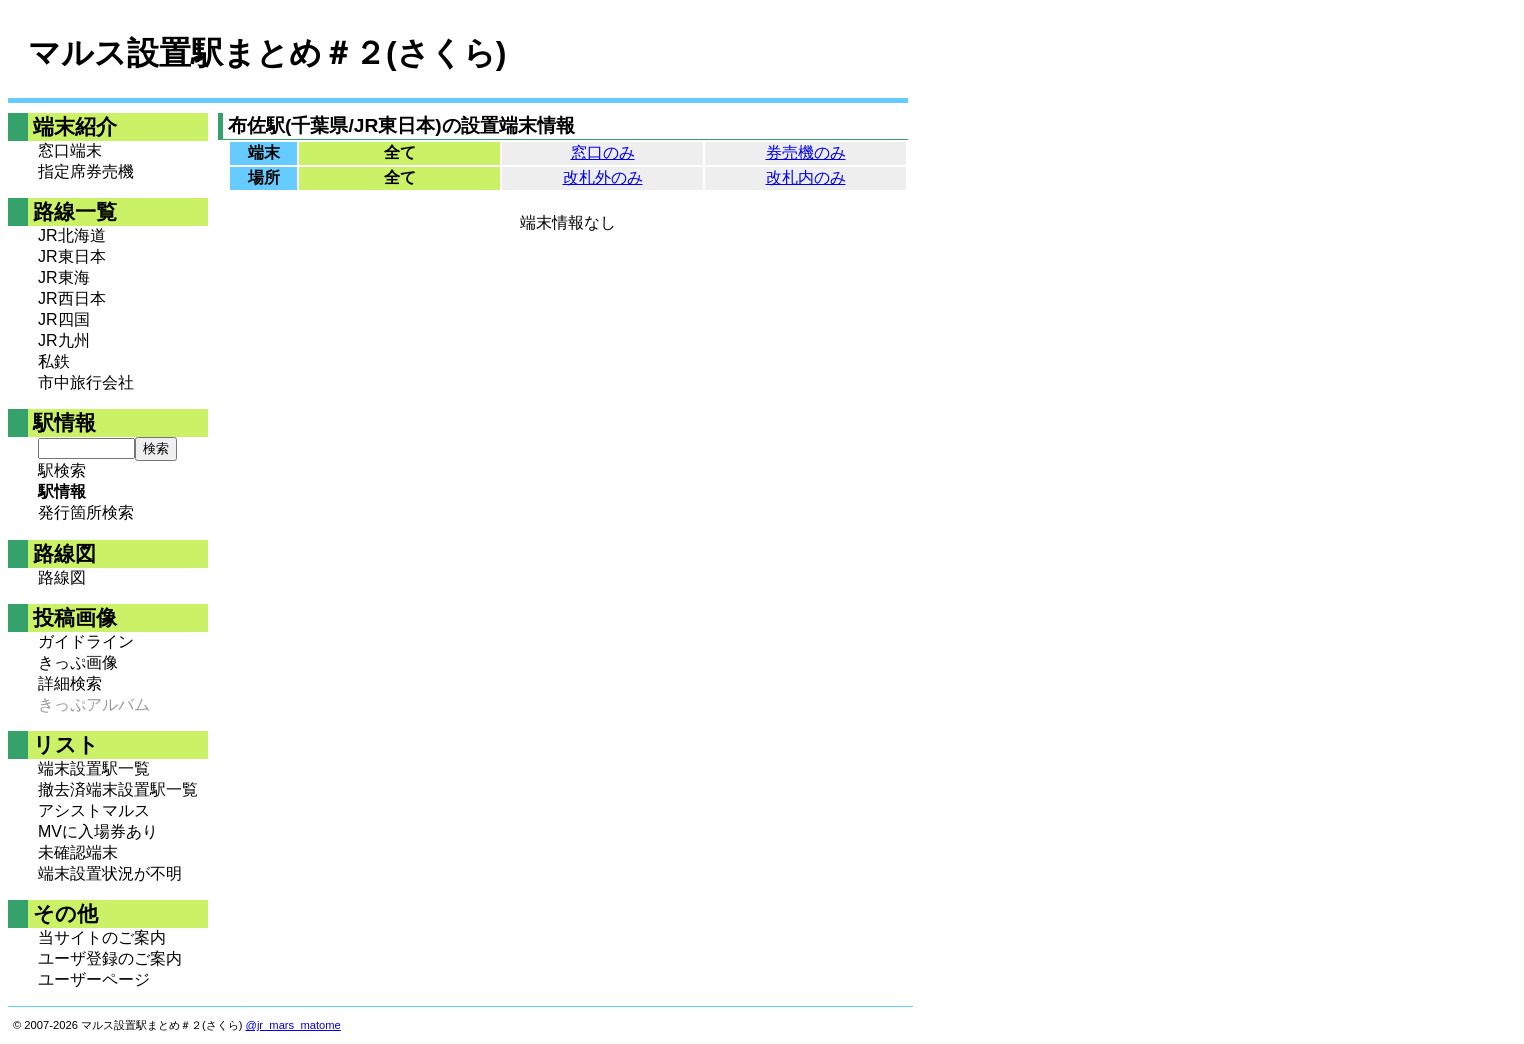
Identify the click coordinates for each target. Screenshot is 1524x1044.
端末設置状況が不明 (110, 873)
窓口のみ (603, 152)
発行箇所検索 (86, 512)
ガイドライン (86, 641)
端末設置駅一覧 (94, 768)
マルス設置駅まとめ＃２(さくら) (267, 53)
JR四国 (64, 319)
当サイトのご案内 (102, 937)
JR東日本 (72, 256)
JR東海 (64, 277)
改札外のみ (603, 177)
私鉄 (54, 361)
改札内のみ (806, 177)
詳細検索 (70, 683)
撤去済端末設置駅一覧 (118, 789)
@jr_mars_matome (293, 1025)
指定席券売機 (86, 171)
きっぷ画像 (78, 662)
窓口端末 (70, 150)
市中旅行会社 (86, 382)
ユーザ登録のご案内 (110, 958)
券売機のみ (806, 152)
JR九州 (64, 340)
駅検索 (62, 470)
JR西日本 (72, 298)
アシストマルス (94, 810)
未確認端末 (78, 852)
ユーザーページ (94, 979)
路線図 (62, 577)
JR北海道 (72, 235)
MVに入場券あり (98, 831)
